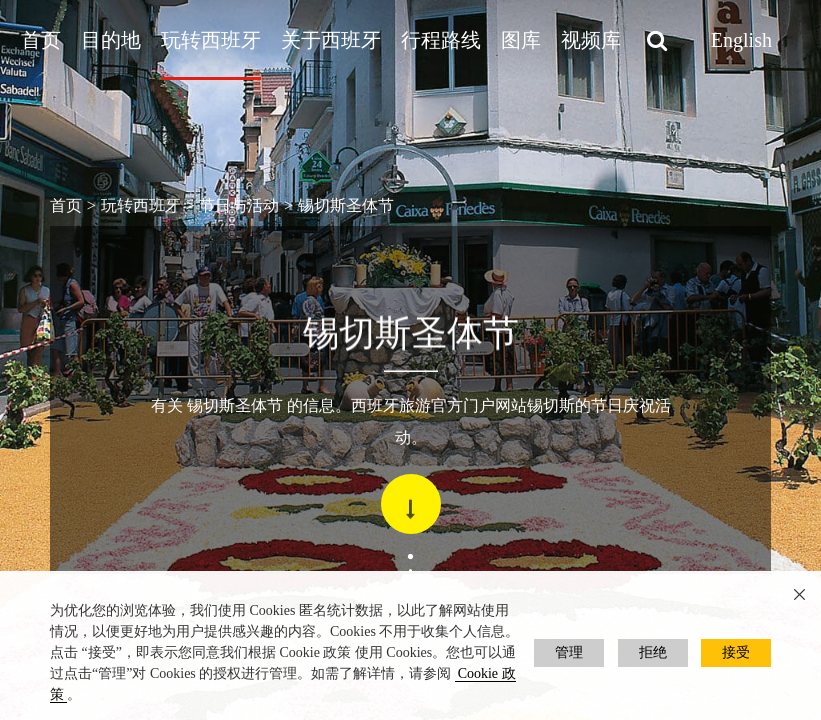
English (741, 40)
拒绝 (653, 652)
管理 (569, 652)
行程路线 (441, 40)
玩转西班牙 (211, 40)
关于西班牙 (331, 40)
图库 (521, 40)
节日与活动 (239, 205)
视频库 (591, 40)
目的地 (111, 40)
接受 (736, 652)
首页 (41, 40)
